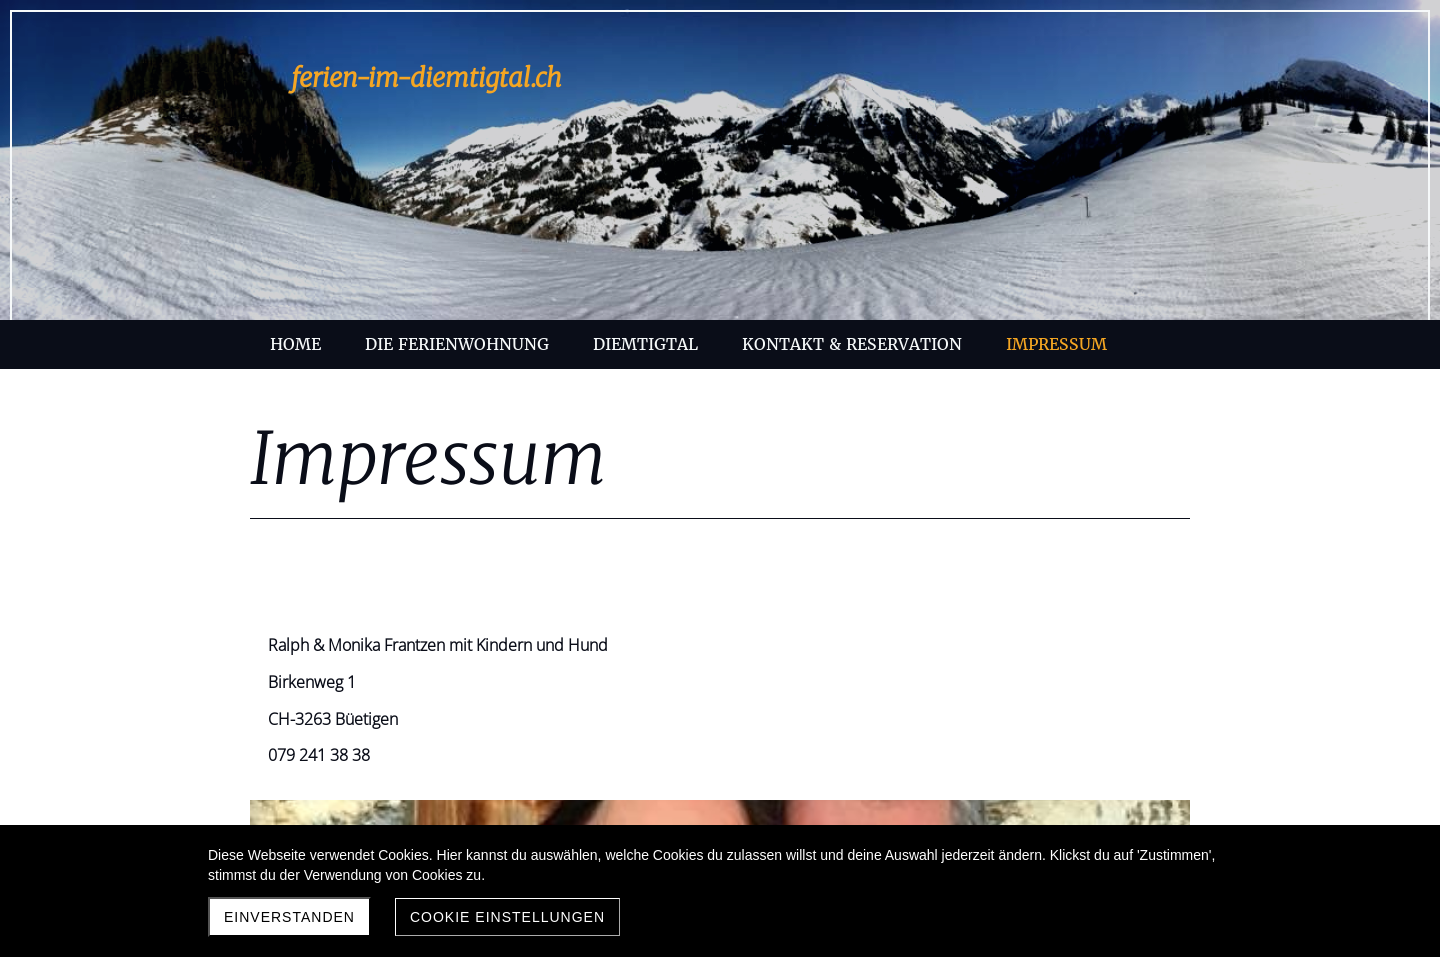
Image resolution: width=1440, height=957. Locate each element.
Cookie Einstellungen (507, 917)
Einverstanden (289, 917)
